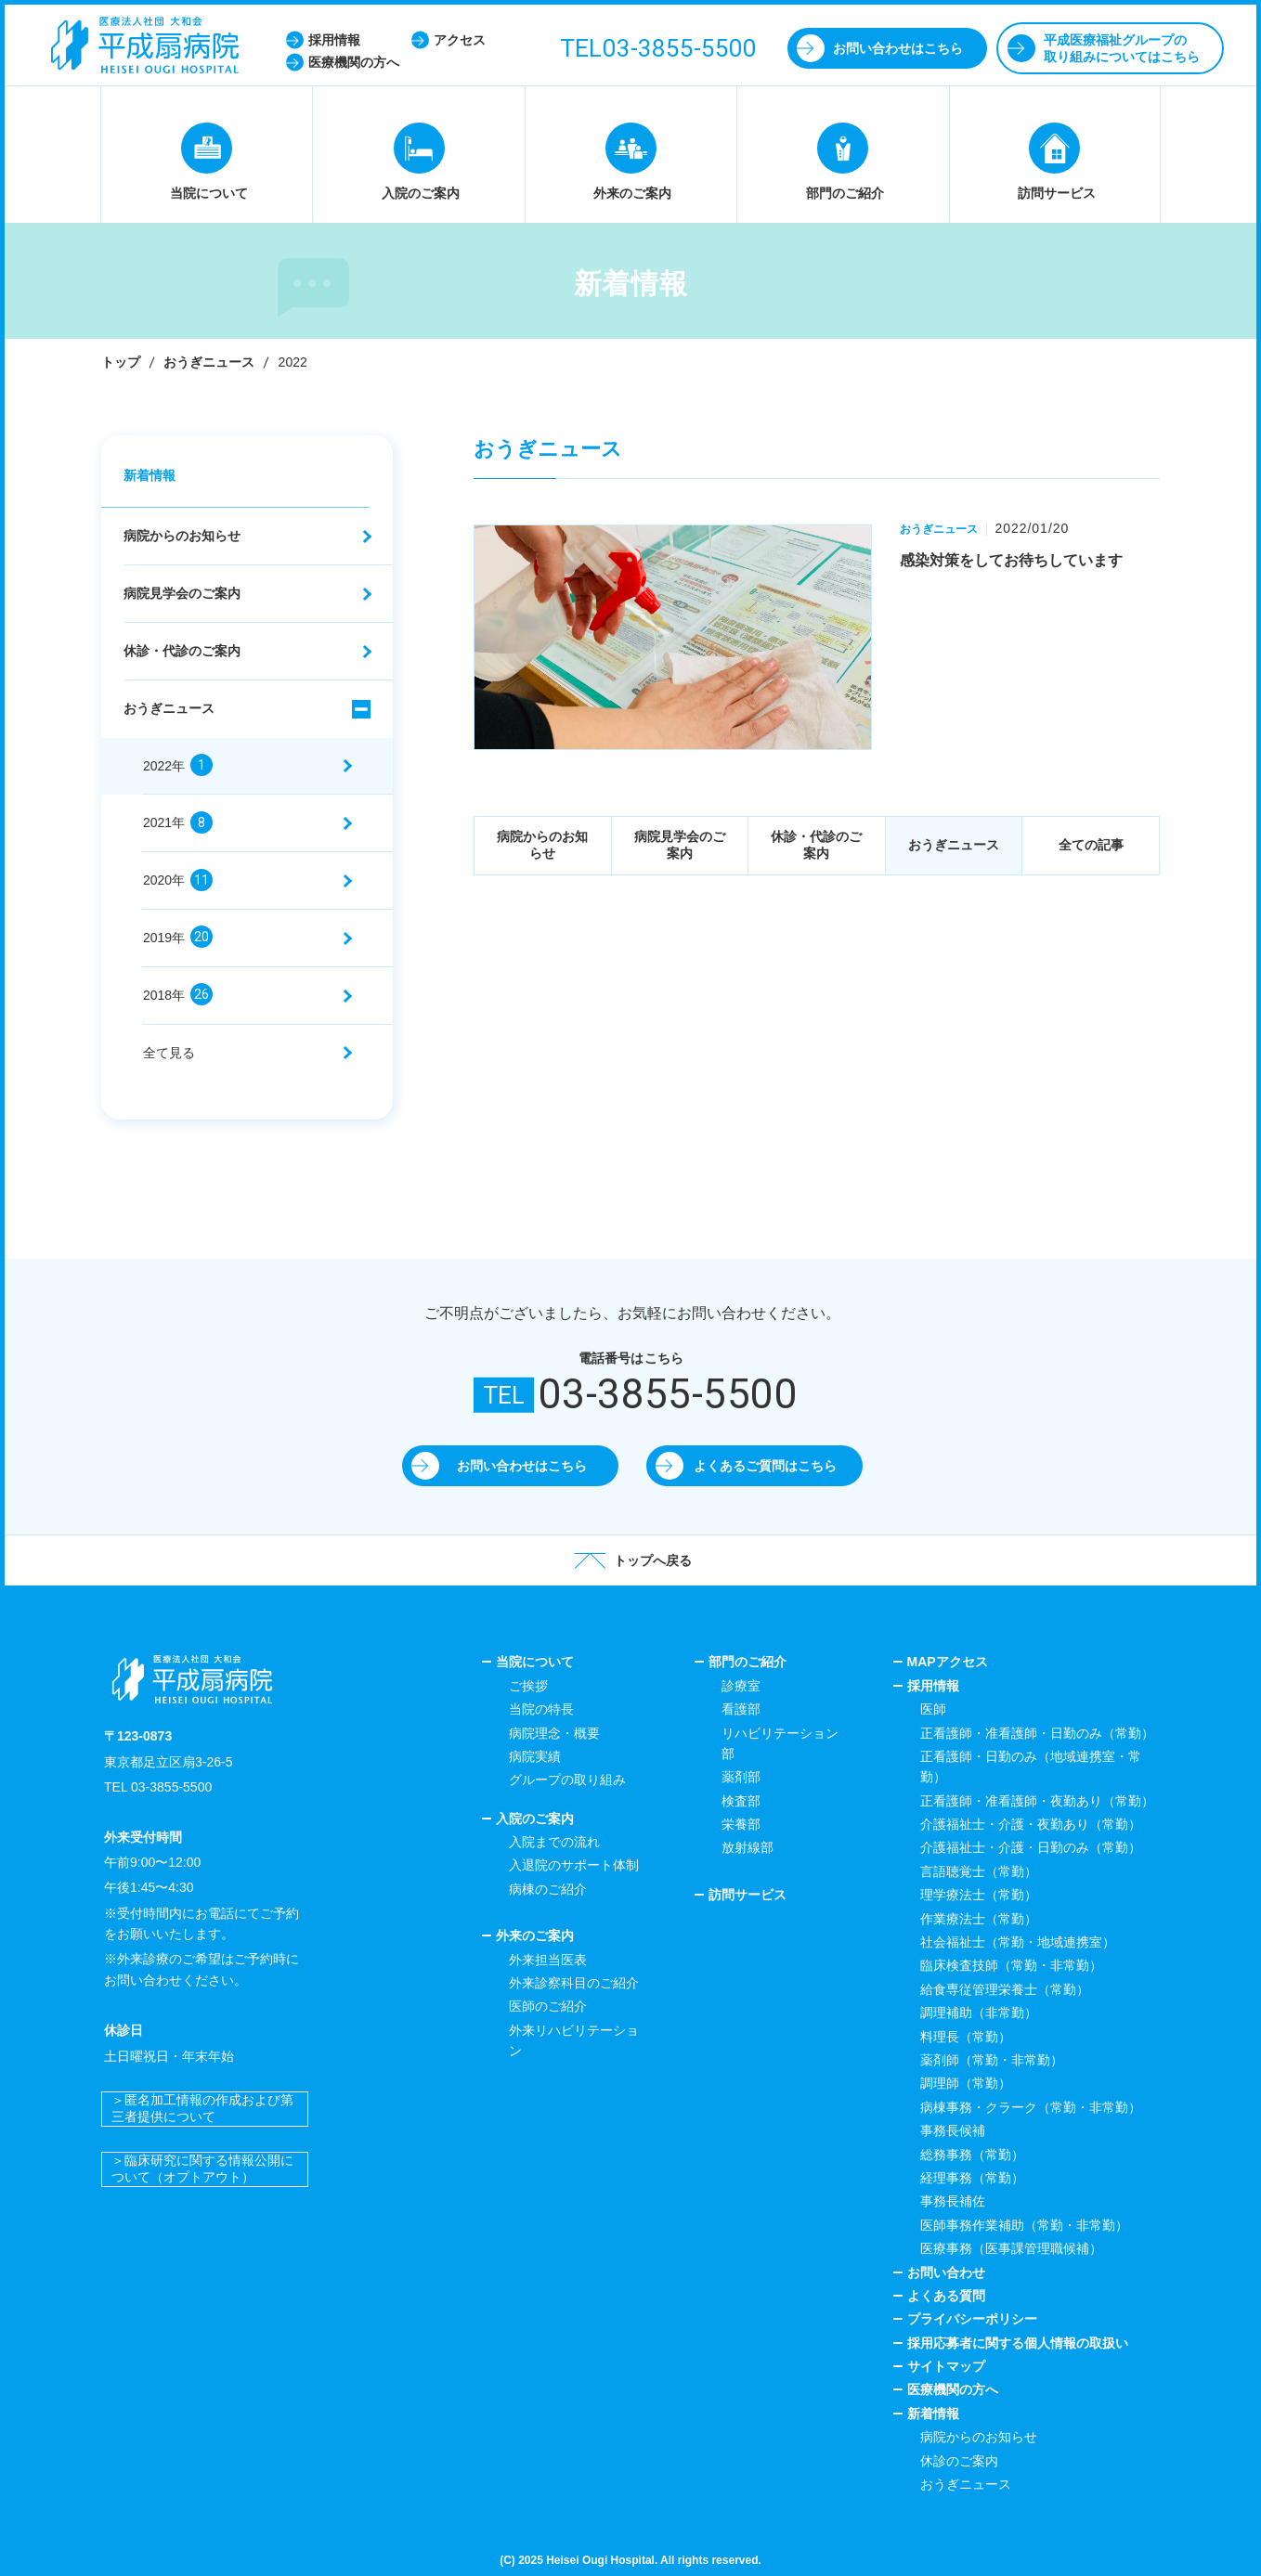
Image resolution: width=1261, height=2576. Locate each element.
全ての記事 (1091, 844)
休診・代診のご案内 (816, 845)
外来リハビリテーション (574, 2040)
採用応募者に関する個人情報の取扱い (1017, 2343)
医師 (933, 1709)
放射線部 (748, 1847)
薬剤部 (741, 1776)
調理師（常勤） (965, 2083)
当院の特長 (541, 1709)
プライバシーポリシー (972, 2318)
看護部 (741, 1709)
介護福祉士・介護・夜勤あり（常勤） (1030, 1824)
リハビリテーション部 (780, 1743)
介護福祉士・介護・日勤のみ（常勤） (1030, 1847)
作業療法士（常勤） (978, 1918)
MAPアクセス (947, 1661)
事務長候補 (952, 2130)
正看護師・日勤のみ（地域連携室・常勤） (1030, 1766)
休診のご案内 (959, 2460)
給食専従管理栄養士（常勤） (1004, 1989)
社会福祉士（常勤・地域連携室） (1017, 1942)
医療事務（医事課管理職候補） (1011, 2248)
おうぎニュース (208, 362)
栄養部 (741, 1824)
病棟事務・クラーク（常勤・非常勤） (1030, 2107)
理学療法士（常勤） (978, 1894)
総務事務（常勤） (972, 2154)
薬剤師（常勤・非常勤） (991, 2059)
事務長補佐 (952, 2201)
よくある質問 (946, 2295)
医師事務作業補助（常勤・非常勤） (1024, 2225)
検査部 (741, 1800)
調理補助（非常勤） (978, 2012)
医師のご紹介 (548, 2006)
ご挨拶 (528, 1685)
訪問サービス (747, 1894)
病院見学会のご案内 (679, 845)
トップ (120, 362)
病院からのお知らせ (542, 845)
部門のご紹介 (747, 1661)
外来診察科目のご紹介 (574, 1982)
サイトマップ (946, 2366)
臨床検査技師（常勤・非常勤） (1011, 1965)
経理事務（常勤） (972, 2177)
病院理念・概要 (554, 1733)
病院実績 (535, 1756)
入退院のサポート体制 (574, 1865)
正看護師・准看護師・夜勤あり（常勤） (1037, 1800)
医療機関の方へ (952, 2389)
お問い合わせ (946, 2272)
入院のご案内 (535, 1818)
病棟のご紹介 (548, 1889)
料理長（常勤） (965, 2036)
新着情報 (150, 475)
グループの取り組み (567, 1779)
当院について (535, 1661)
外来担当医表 (548, 1959)
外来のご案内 (535, 1935)
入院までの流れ (554, 1841)
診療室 (741, 1685)
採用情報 (933, 1685)
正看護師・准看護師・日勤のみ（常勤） (1037, 1733)
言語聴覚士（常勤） (978, 1871)
